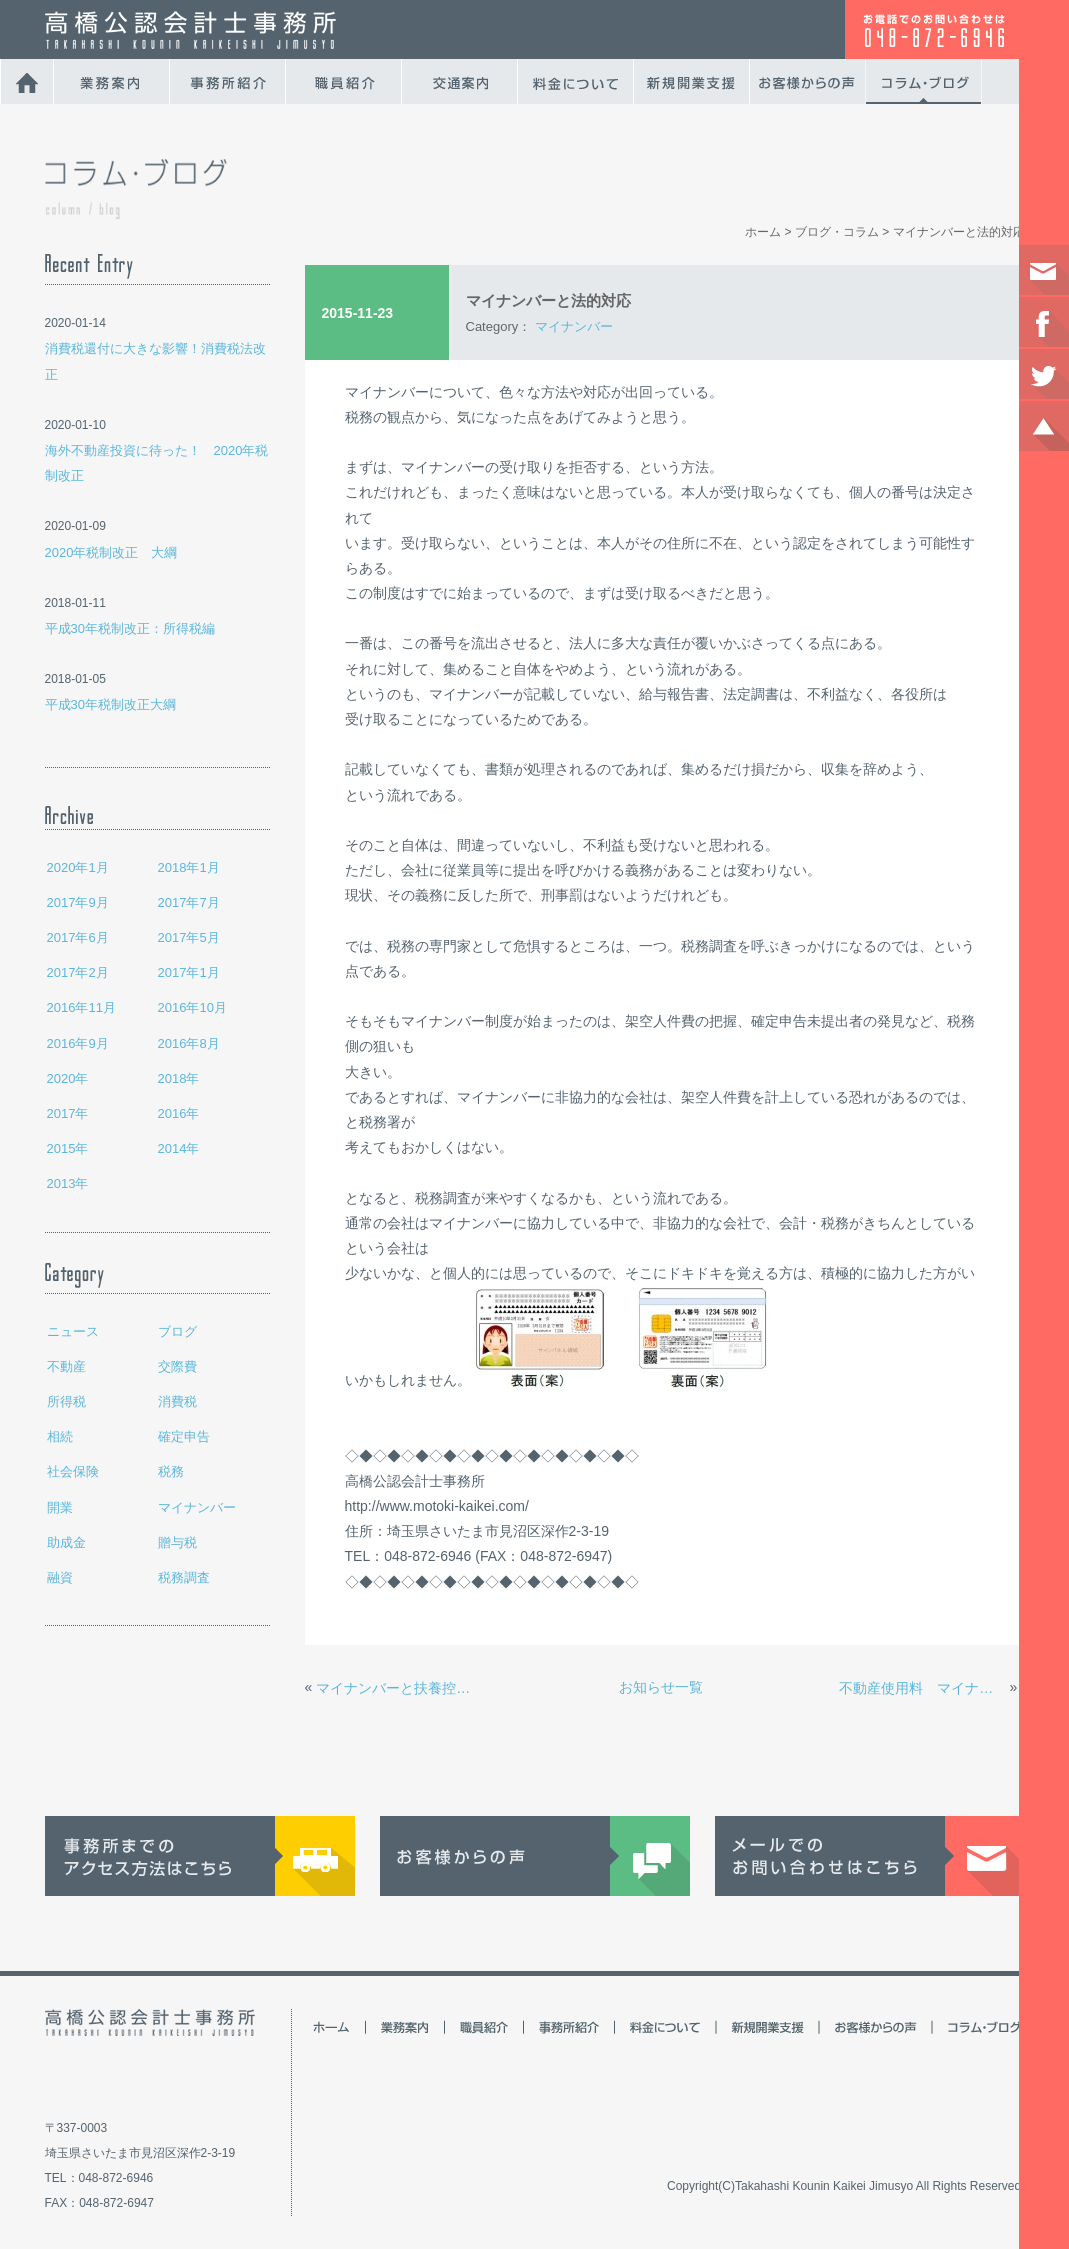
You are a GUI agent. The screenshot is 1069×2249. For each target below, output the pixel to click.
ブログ (177, 1331)
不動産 (66, 1366)
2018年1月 (189, 867)
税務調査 (184, 1577)
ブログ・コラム (837, 232)
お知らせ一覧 (661, 1687)
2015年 (68, 1148)
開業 (60, 1507)
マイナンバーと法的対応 (959, 232)
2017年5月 (189, 937)
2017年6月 (78, 937)
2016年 (179, 1113)
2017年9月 (78, 902)
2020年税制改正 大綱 (111, 552)
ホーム (763, 232)
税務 (171, 1471)
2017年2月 (78, 972)
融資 (60, 1577)
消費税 (177, 1401)
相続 (60, 1436)
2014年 (179, 1148)
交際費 (177, 1366)
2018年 (179, 1078)
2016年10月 (192, 1007)
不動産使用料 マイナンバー (922, 1688)
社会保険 (73, 1471)
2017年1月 (189, 972)
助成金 (66, 1542)
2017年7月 (189, 902)
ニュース (73, 1331)
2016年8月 (189, 1043)
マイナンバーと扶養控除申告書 (399, 1688)
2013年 (68, 1183)
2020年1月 (78, 867)
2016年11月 (81, 1007)
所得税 (66, 1401)
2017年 (68, 1113)
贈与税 (177, 1542)
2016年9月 (78, 1043)
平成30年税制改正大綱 (110, 704)
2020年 (68, 1078)
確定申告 (184, 1436)
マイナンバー (197, 1507)
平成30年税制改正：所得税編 (130, 628)
